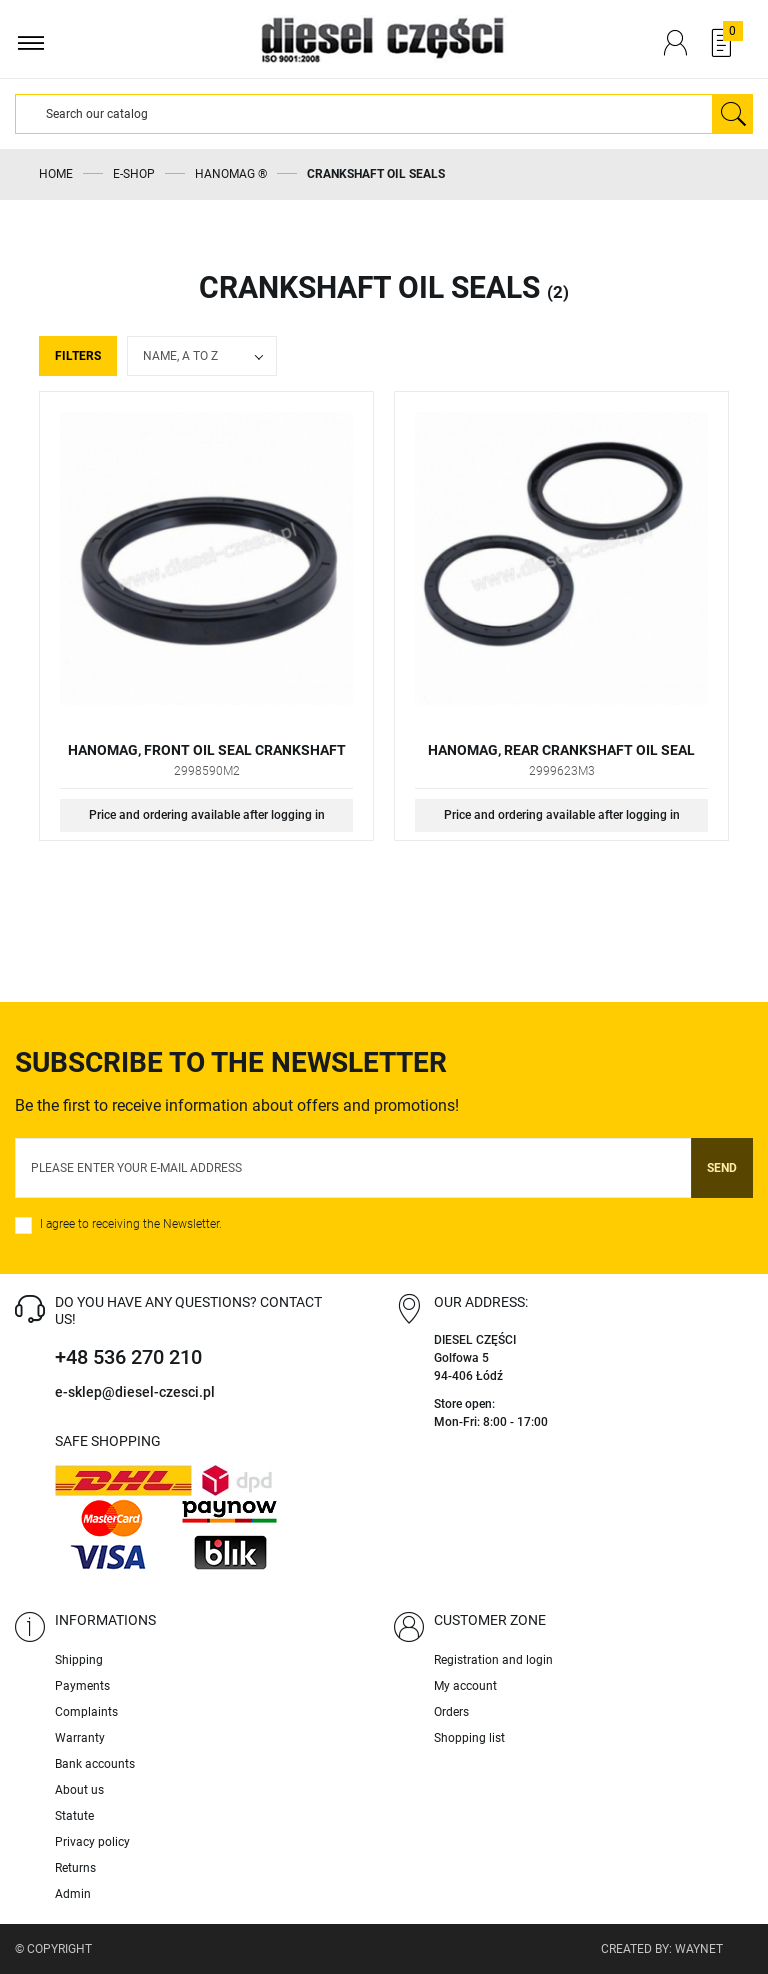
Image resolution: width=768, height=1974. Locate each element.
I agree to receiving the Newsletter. (131, 1224)
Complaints (86, 1712)
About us (79, 1790)
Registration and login (493, 1660)
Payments (82, 1686)
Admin (73, 1894)
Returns (75, 1868)
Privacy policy (92, 1842)
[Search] (364, 114)
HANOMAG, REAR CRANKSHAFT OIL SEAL (561, 750)
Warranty (80, 1738)
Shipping (79, 1660)
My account (465, 1686)
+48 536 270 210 (128, 1357)
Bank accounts (95, 1764)
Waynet (699, 1949)
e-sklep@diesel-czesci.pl (135, 1392)
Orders (451, 1712)
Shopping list (469, 1738)
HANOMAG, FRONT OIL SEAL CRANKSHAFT (207, 750)
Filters (78, 356)
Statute (74, 1816)
